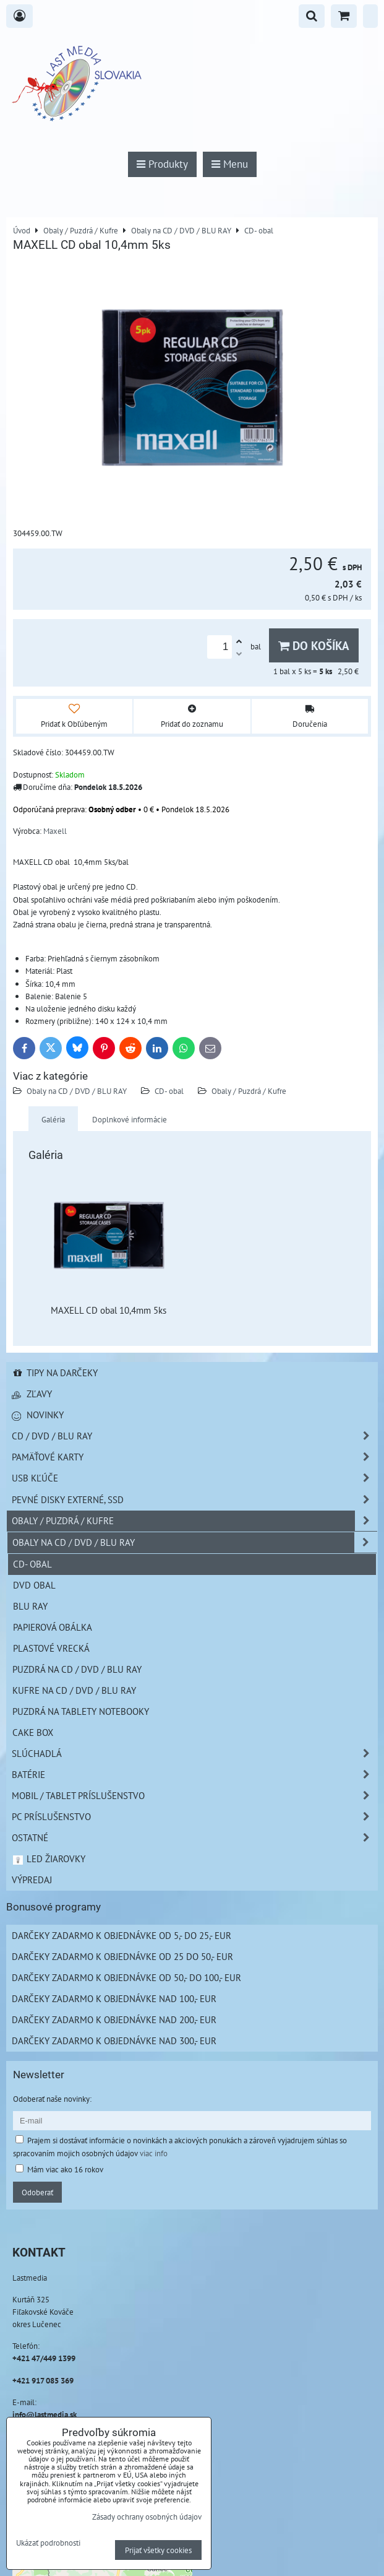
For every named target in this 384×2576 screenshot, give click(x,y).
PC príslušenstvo (194, 1816)
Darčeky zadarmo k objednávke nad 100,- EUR (114, 1998)
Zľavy (32, 1393)
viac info (154, 2153)
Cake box (32, 1732)
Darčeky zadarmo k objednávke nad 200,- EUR (114, 2019)
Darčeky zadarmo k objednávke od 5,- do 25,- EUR (121, 1935)
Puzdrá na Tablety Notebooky (80, 1711)
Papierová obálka (52, 1627)
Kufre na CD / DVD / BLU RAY (74, 1690)
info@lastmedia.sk (44, 2414)
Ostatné (194, 1838)
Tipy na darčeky (55, 1372)
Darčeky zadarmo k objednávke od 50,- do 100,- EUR (126, 1977)
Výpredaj (32, 1879)
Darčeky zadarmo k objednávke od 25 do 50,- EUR (122, 1956)
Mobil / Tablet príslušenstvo (194, 1795)
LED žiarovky (48, 1858)
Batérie (194, 1774)
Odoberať (37, 2192)
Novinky (38, 1414)
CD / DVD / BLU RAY (194, 1436)
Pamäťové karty (194, 1457)
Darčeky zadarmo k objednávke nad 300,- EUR (114, 2040)
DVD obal (34, 1585)
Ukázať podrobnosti (48, 2543)
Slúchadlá (194, 1753)
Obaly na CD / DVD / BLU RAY (77, 1090)
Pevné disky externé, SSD (194, 1500)
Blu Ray (30, 1606)
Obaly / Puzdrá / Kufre (248, 1090)
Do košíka (313, 645)
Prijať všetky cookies (158, 2550)
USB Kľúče (194, 1478)
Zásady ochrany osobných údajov (147, 2517)
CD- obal (169, 1090)
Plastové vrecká (51, 1648)
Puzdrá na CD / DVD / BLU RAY (77, 1669)
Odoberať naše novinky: (52, 2098)
